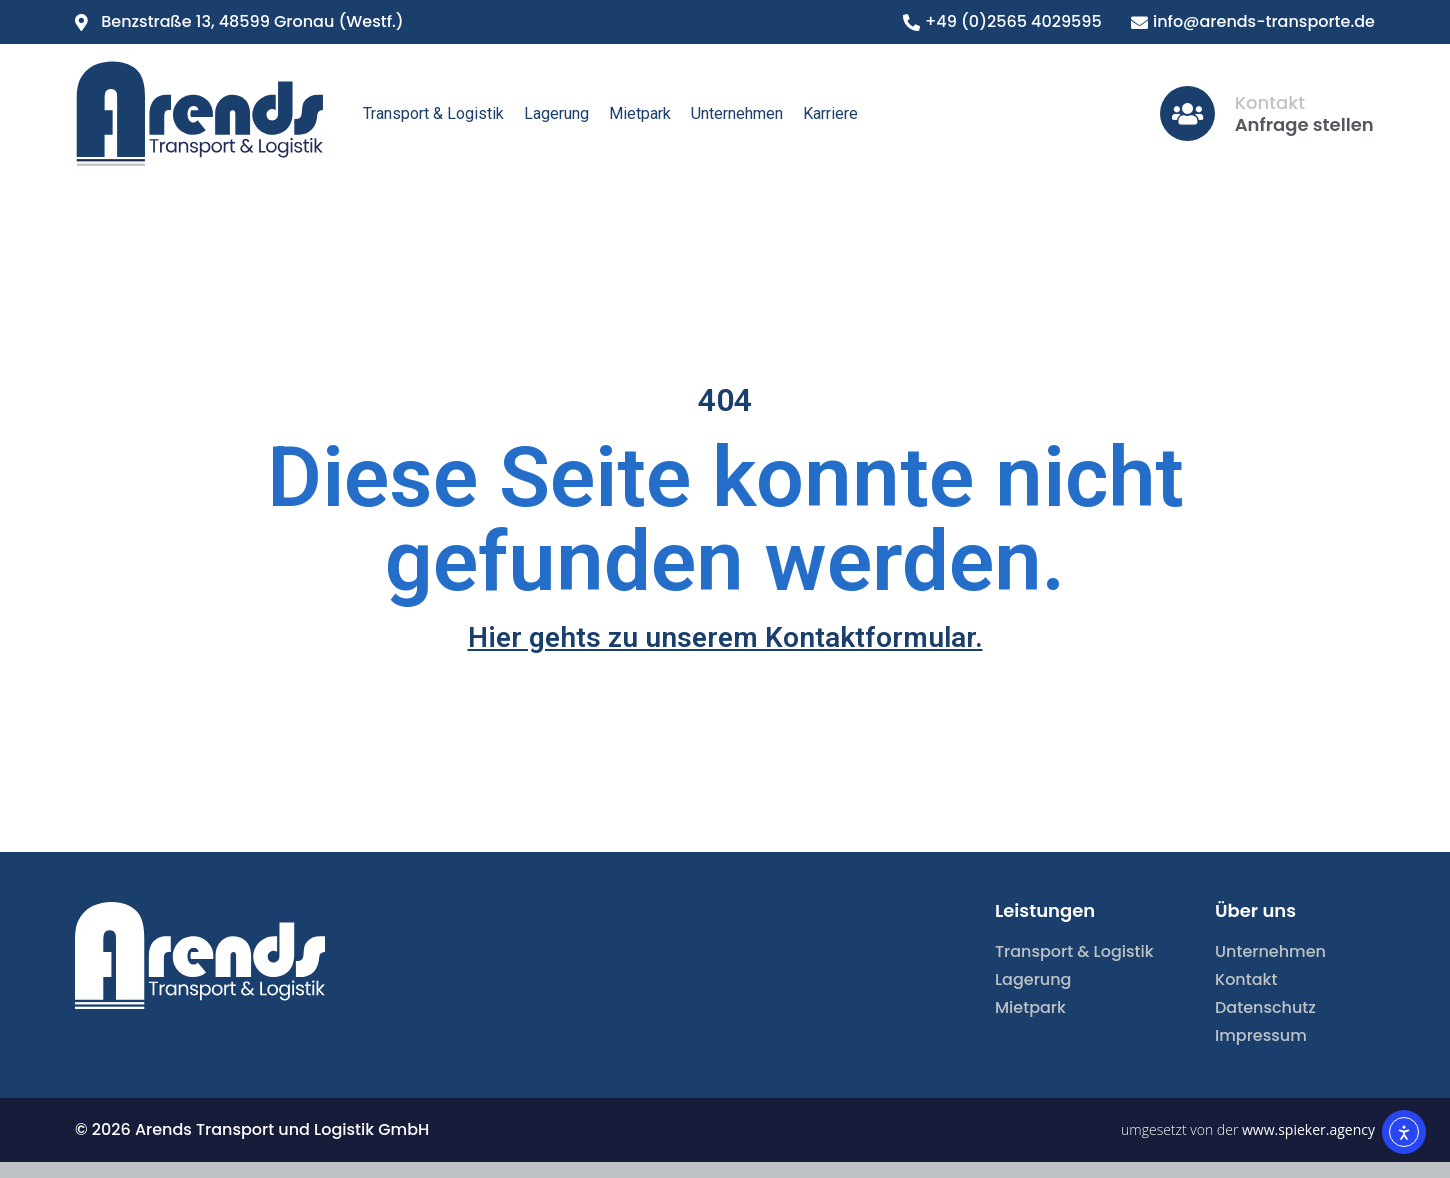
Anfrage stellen (1304, 124)
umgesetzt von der (1248, 1129)
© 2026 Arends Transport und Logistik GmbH (252, 1129)
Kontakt (1270, 102)
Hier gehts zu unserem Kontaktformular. (725, 637)
